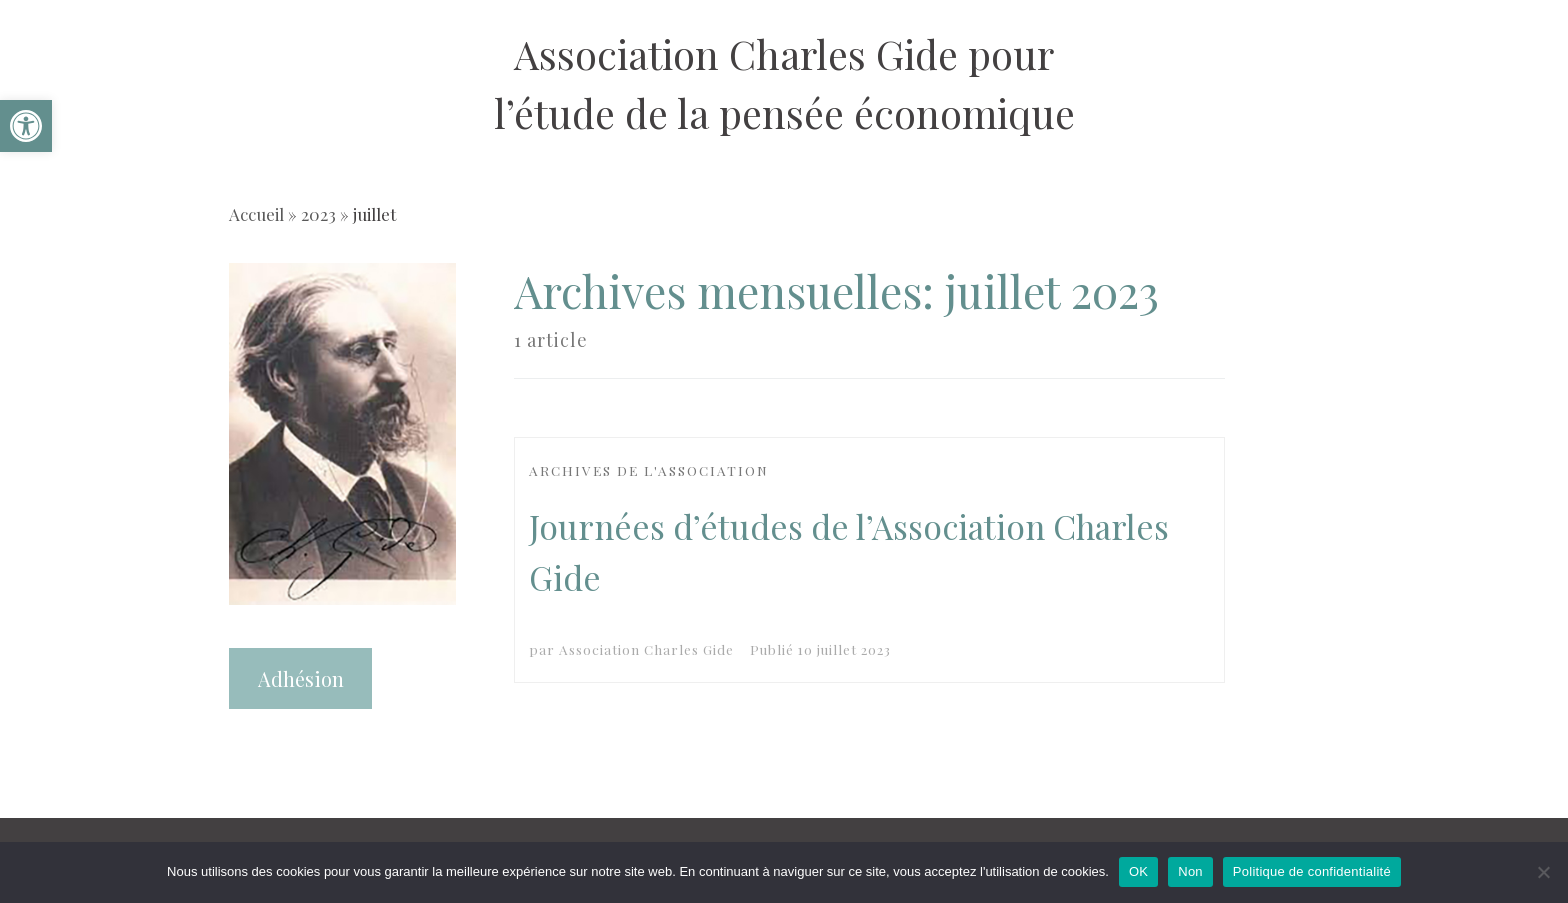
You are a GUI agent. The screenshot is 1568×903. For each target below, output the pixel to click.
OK (1138, 871)
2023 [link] (318, 213)
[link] (26, 126)
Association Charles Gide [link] (646, 649)
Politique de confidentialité (1312, 871)
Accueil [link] (256, 213)
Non (1190, 871)
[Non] (1543, 872)
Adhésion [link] (301, 678)
